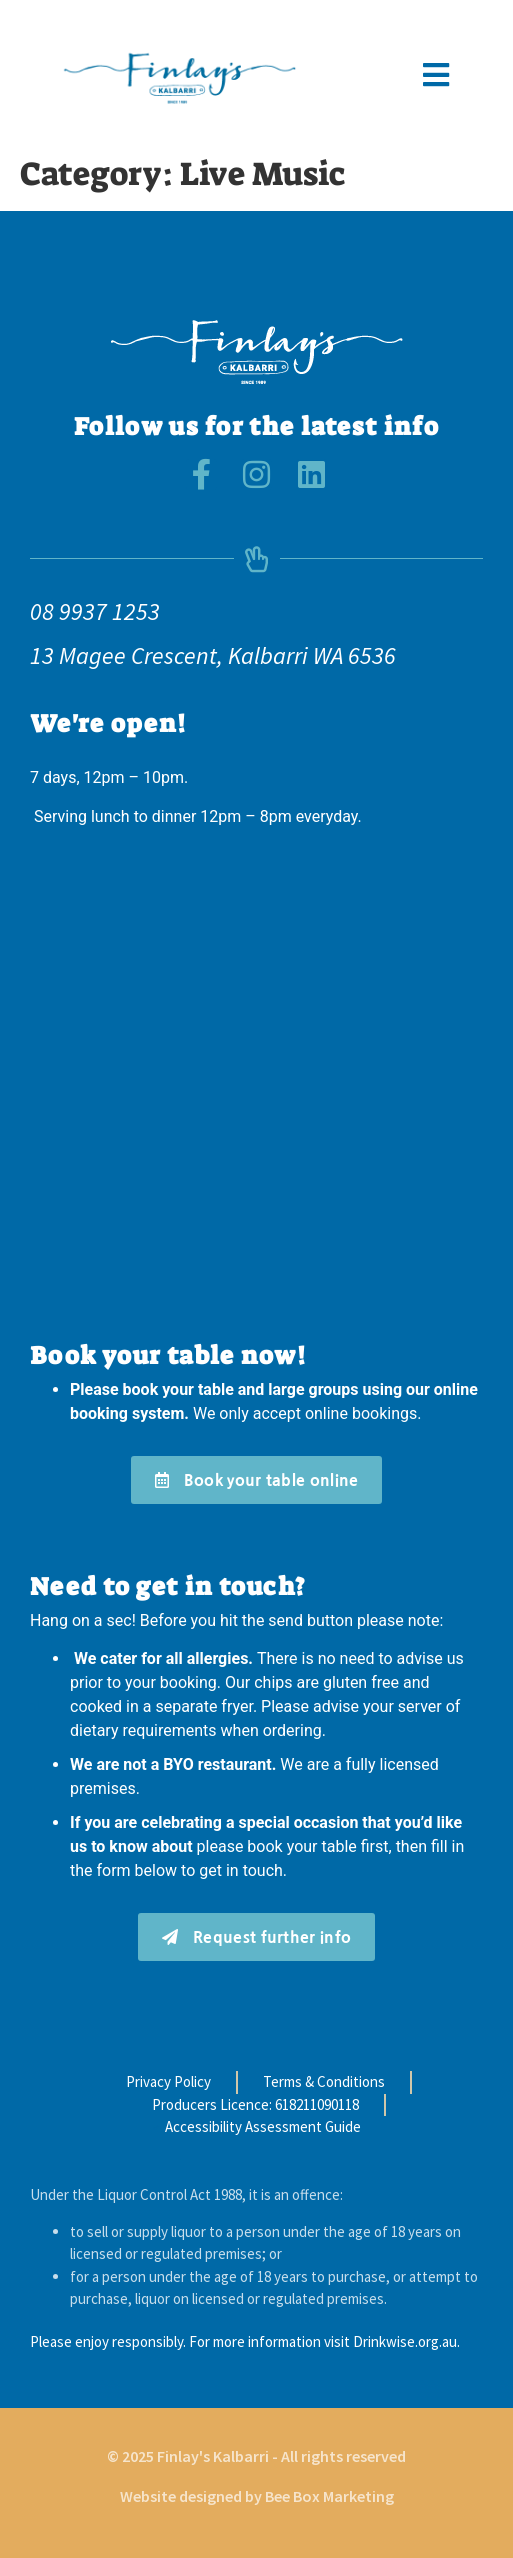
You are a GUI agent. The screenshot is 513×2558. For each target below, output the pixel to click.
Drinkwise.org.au (405, 2341)
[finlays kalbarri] (256, 1083)
